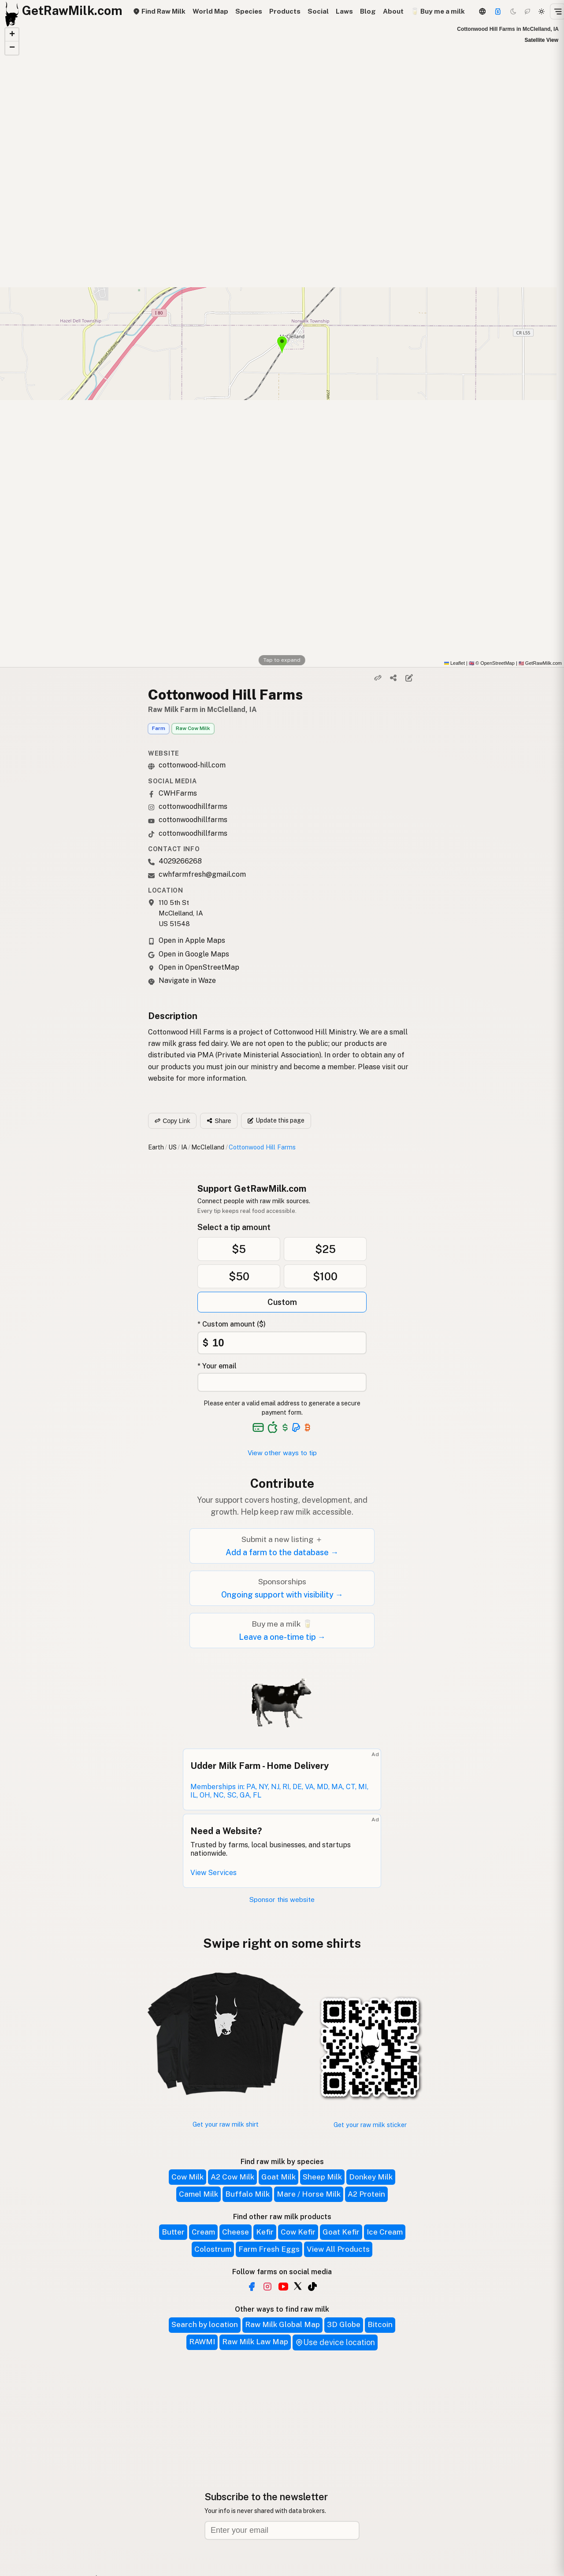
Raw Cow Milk (193, 728)
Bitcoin (380, 2324)
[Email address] (282, 2530)
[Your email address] (282, 1382)
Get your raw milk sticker (370, 2124)
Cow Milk (187, 2176)
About (393, 11)
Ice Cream (385, 2232)
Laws (344, 11)
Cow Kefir (298, 2232)
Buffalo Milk (247, 2194)
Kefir (265, 2232)
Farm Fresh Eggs (269, 2249)
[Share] (393, 678)
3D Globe (343, 2324)
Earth (156, 1147)
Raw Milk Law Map (255, 2341)
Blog (368, 11)
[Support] (498, 11)
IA (184, 1147)
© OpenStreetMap (492, 663)
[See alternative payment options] (296, 1427)
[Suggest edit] (409, 678)
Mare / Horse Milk (309, 2194)
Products (285, 11)
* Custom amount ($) (231, 1324)
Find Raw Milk (159, 11)
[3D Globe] (482, 11)
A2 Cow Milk (232, 2176)
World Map (210, 11)
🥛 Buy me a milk (438, 11)
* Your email (217, 1366)
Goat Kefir (341, 2232)
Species (248, 11)
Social (318, 11)
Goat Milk (278, 2176)
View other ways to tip (282, 1453)
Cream (203, 2232)
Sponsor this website (282, 1899)
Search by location (204, 2324)
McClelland (207, 1147)
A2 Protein (366, 2194)
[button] (12, 34)
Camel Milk (198, 2194)
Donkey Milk (371, 2176)
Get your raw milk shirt (226, 2124)
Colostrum (212, 2249)
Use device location (335, 2342)
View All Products (338, 2249)
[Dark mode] (513, 11)
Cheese (235, 2232)
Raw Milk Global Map (282, 2324)
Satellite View (541, 40)
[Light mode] (541, 11)
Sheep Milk (322, 2176)
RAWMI (202, 2341)
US (172, 1147)
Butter (173, 2232)
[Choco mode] (527, 11)
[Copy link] (378, 678)
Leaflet (454, 663)
